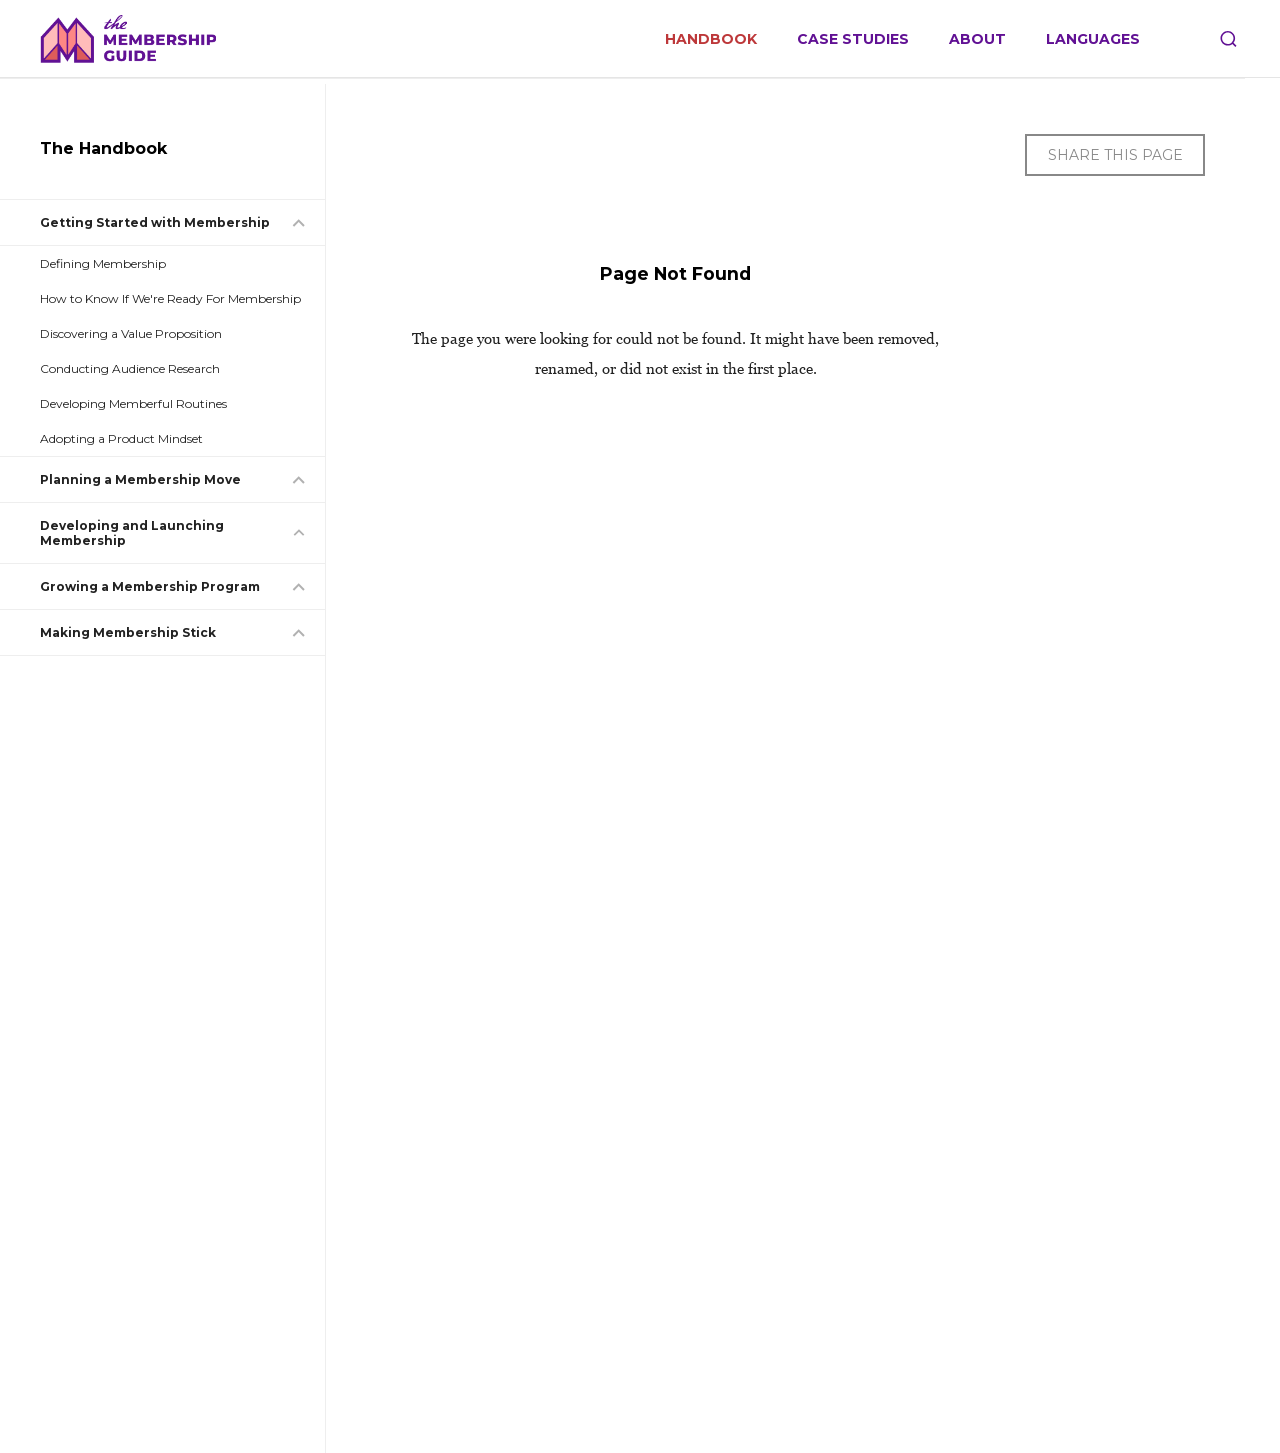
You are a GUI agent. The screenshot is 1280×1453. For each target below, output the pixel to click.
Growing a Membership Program (150, 586)
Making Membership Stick (128, 632)
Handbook (711, 39)
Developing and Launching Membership (132, 533)
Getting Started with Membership (155, 222)
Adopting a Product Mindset (121, 438)
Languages (1093, 39)
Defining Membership (103, 263)
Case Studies (853, 39)
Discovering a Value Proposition (131, 333)
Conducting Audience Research (130, 368)
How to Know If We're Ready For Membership (170, 298)
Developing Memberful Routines (133, 403)
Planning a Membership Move (140, 479)
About (977, 39)
